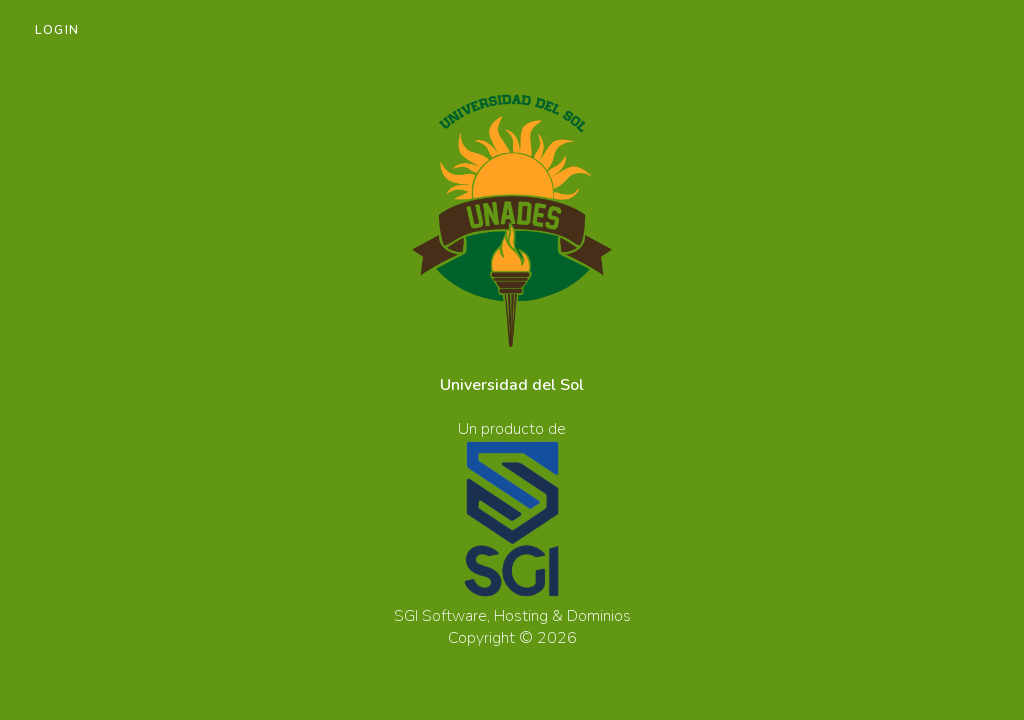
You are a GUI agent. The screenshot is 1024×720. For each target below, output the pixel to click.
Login (57, 30)
